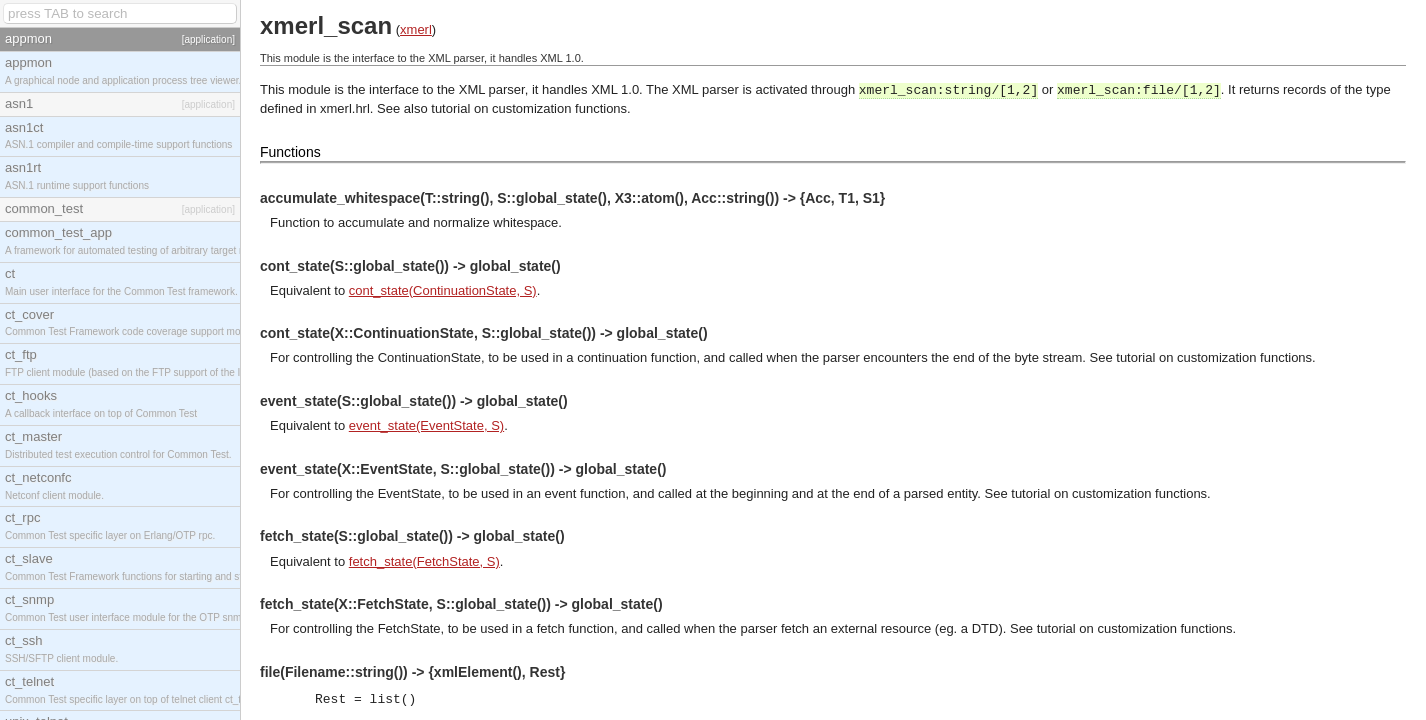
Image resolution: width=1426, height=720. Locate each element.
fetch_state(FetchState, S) (424, 561)
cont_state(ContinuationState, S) (443, 290)
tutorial (450, 108)
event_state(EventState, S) (426, 425)
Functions (290, 152)
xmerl (416, 29)
